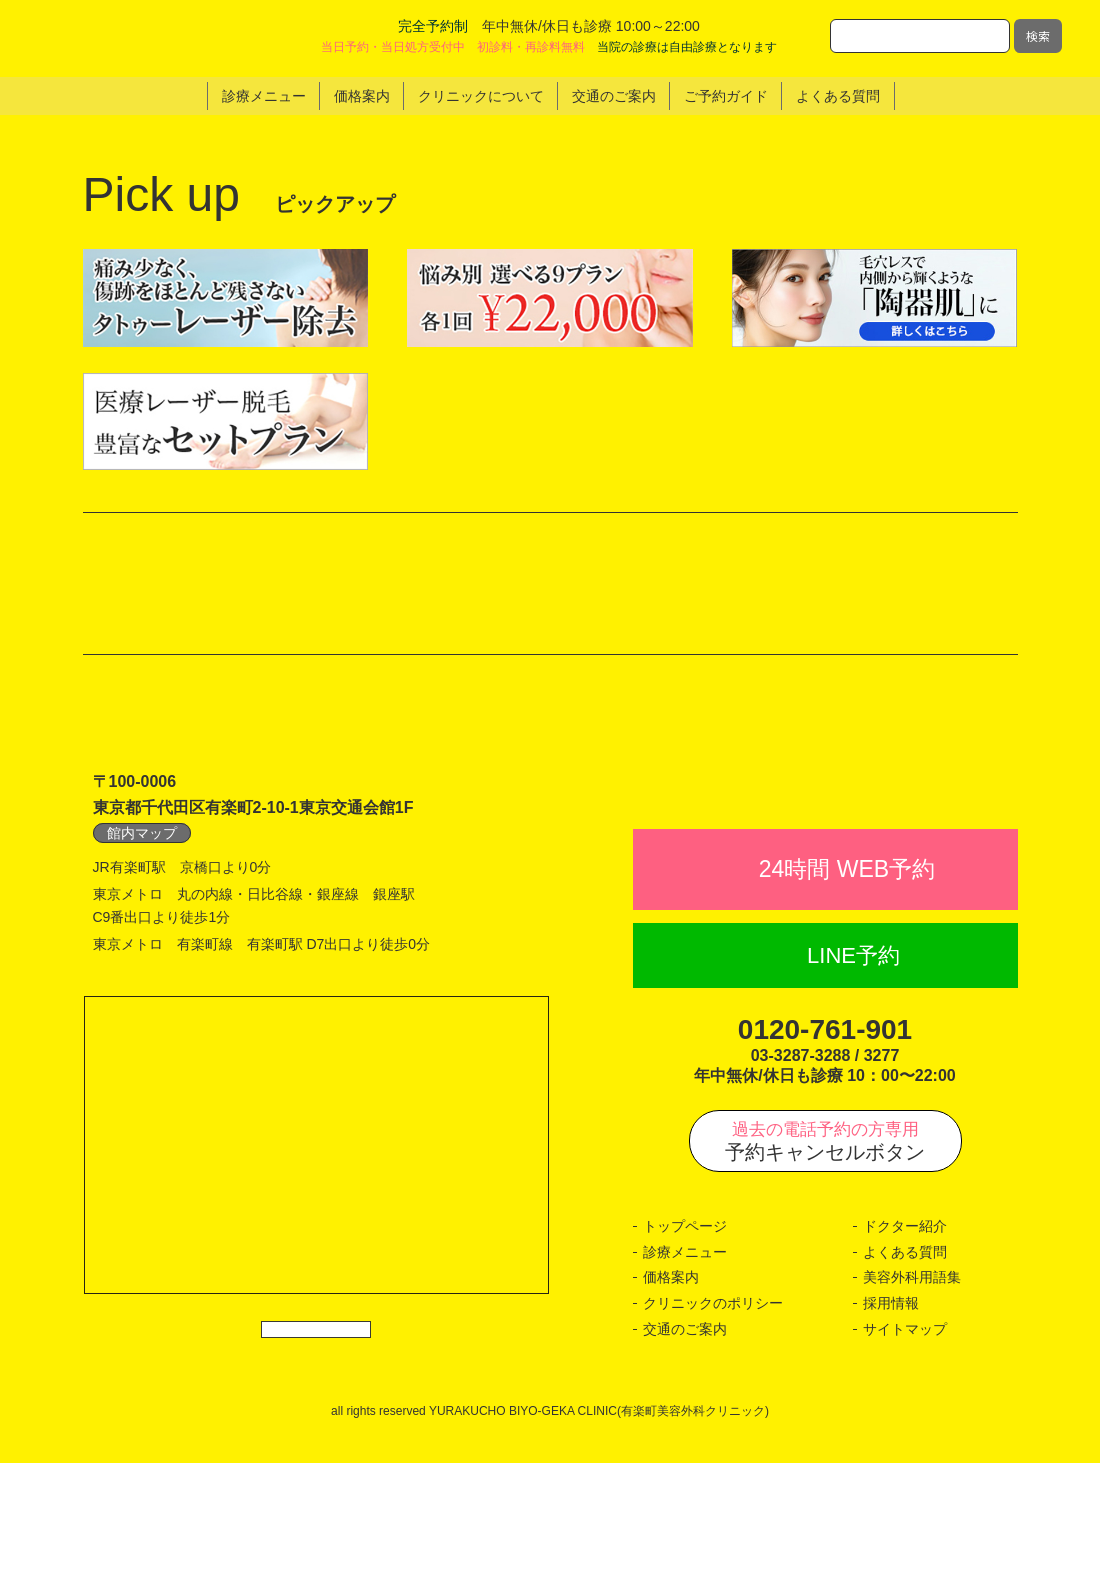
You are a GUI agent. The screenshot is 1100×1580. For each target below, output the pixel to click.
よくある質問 (905, 1369)
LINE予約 (853, 1071)
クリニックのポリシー (713, 1420)
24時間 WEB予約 (847, 986)
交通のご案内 (685, 1445)
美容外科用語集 (912, 1394)
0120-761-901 (825, 1146)
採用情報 (891, 1420)
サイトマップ (905, 1445)
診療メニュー (685, 1369)
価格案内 (671, 1394)
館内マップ (142, 906)
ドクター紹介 (905, 1343)
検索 (1038, 35)
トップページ (685, 1343)
